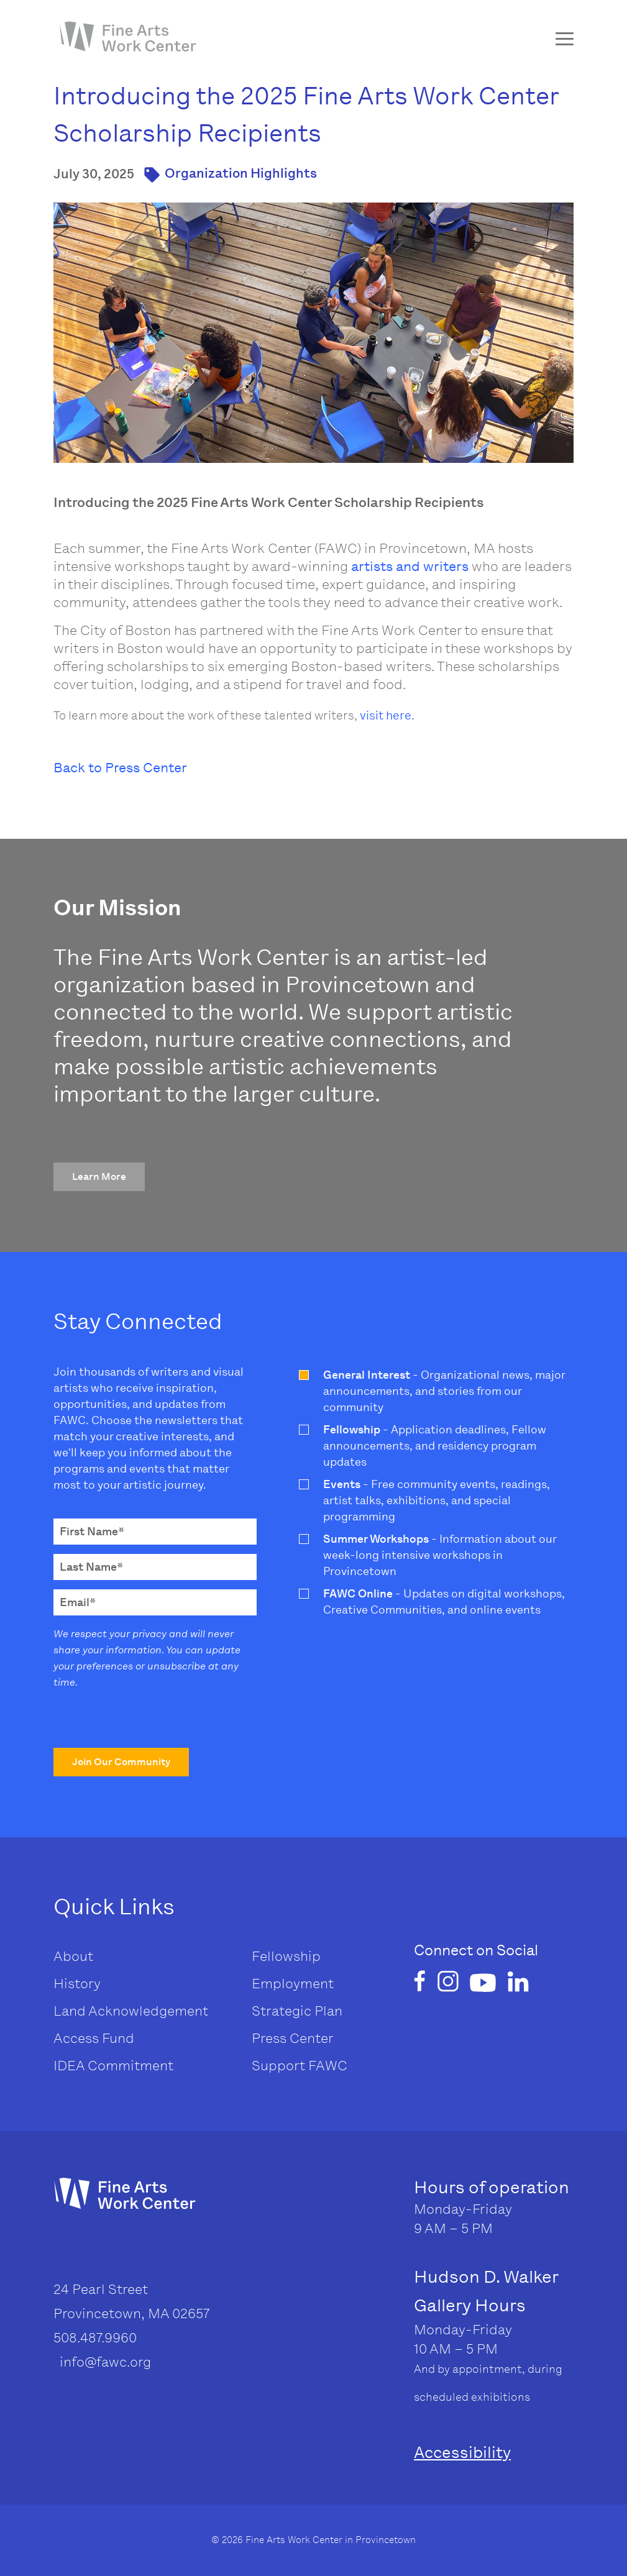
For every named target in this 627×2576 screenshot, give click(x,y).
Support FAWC (299, 2065)
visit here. (387, 715)
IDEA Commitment (113, 2065)
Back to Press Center (120, 767)
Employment (293, 1983)
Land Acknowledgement (130, 2011)
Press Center (293, 2038)
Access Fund (93, 2038)
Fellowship (286, 1956)
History (77, 1983)
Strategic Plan (297, 2011)
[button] (99, 1176)
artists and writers (410, 566)
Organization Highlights (241, 173)
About (73, 1956)
